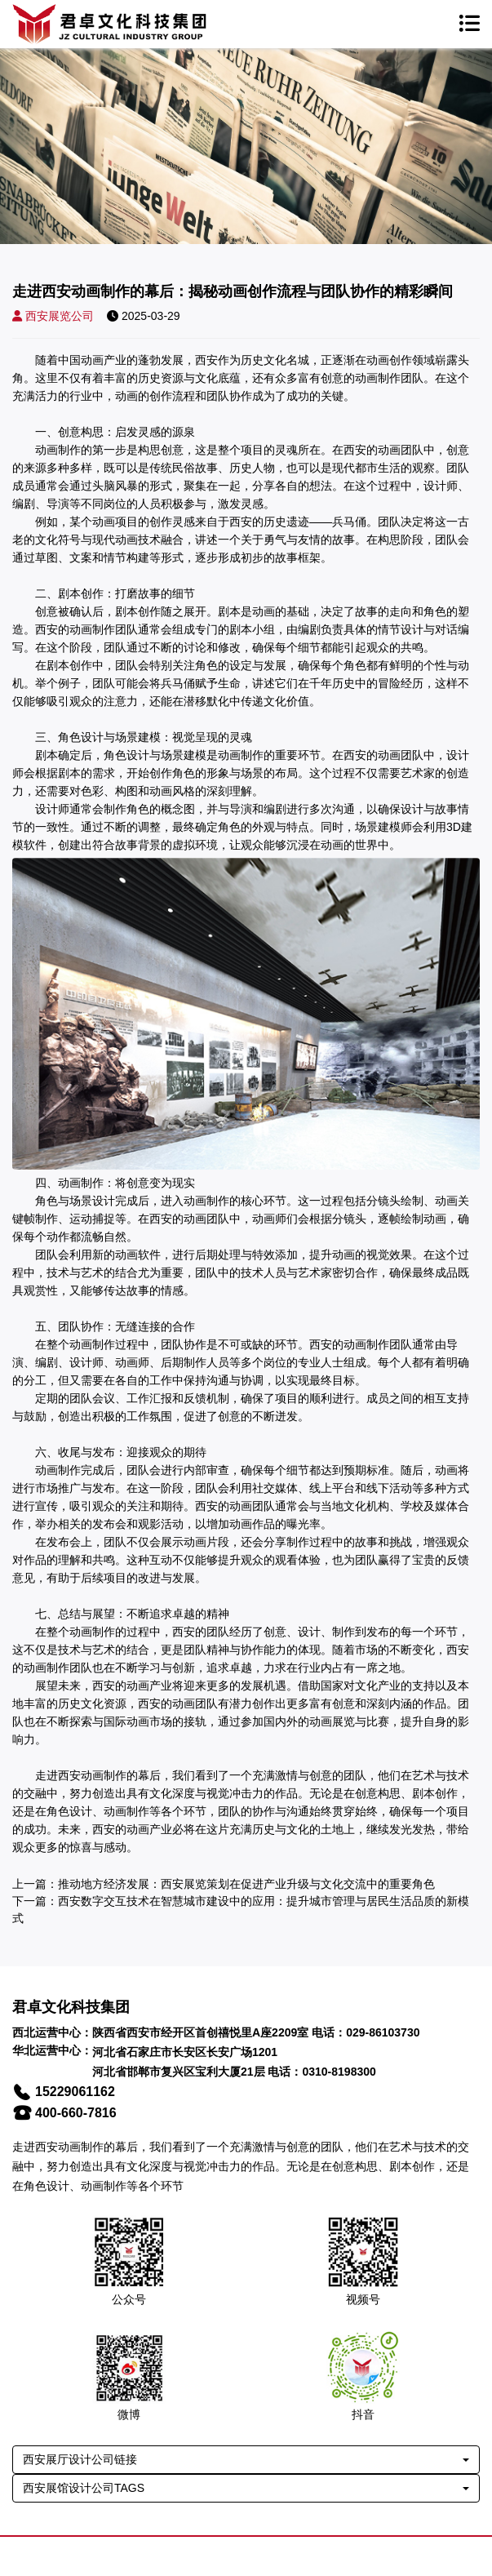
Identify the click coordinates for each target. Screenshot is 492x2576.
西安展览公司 (53, 315)
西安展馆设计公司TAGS (83, 2487)
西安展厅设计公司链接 (80, 2459)
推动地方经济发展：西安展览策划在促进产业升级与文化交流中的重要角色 (246, 1883)
